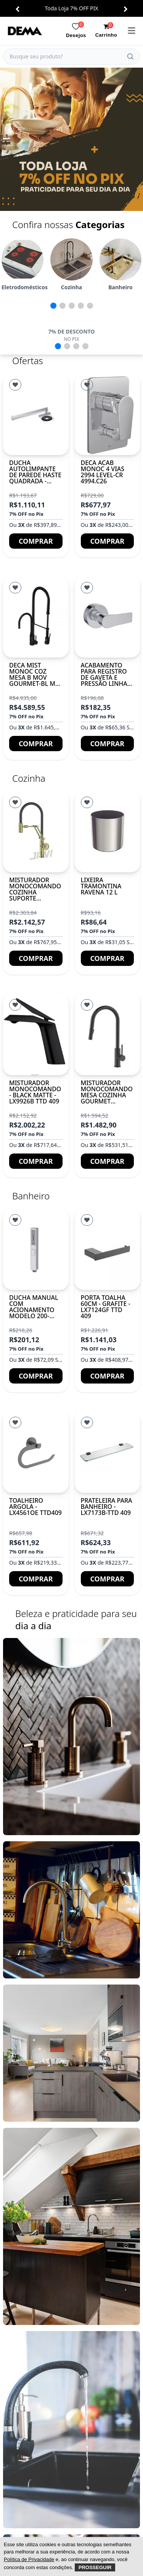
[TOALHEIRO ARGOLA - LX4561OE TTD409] (36, 1451)
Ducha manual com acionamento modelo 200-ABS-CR (33, 1309)
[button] (17, 9)
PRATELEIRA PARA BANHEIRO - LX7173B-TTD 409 (106, 1506)
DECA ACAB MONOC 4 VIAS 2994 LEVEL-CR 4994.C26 (103, 471)
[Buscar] (130, 56)
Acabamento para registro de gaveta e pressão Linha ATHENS (104, 677)
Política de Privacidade (29, 2559)
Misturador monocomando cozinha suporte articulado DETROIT (35, 895)
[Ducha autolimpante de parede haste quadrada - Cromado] (36, 414)
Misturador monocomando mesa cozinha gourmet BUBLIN (107, 1095)
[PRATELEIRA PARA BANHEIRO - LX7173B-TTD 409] (107, 1451)
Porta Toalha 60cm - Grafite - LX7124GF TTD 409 (105, 1306)
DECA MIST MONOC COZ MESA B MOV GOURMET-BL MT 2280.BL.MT (34, 677)
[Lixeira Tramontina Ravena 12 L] (107, 831)
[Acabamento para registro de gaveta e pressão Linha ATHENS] (107, 617)
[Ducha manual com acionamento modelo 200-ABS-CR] (36, 1249)
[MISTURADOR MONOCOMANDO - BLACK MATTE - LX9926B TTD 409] (36, 1034)
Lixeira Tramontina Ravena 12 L (101, 886)
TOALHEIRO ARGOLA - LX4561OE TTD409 (35, 1506)
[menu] (131, 30)
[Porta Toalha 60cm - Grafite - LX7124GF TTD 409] (107, 1249)
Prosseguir (95, 2567)
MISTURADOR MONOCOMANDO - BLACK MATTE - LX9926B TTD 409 (35, 1092)
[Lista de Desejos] (15, 384)
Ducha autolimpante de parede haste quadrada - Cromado (35, 474)
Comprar (36, 541)
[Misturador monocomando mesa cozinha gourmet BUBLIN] (107, 1034)
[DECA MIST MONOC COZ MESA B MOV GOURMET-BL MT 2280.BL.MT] (36, 617)
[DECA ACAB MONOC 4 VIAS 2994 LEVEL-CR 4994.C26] (107, 414)
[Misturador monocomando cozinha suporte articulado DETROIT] (36, 831)
